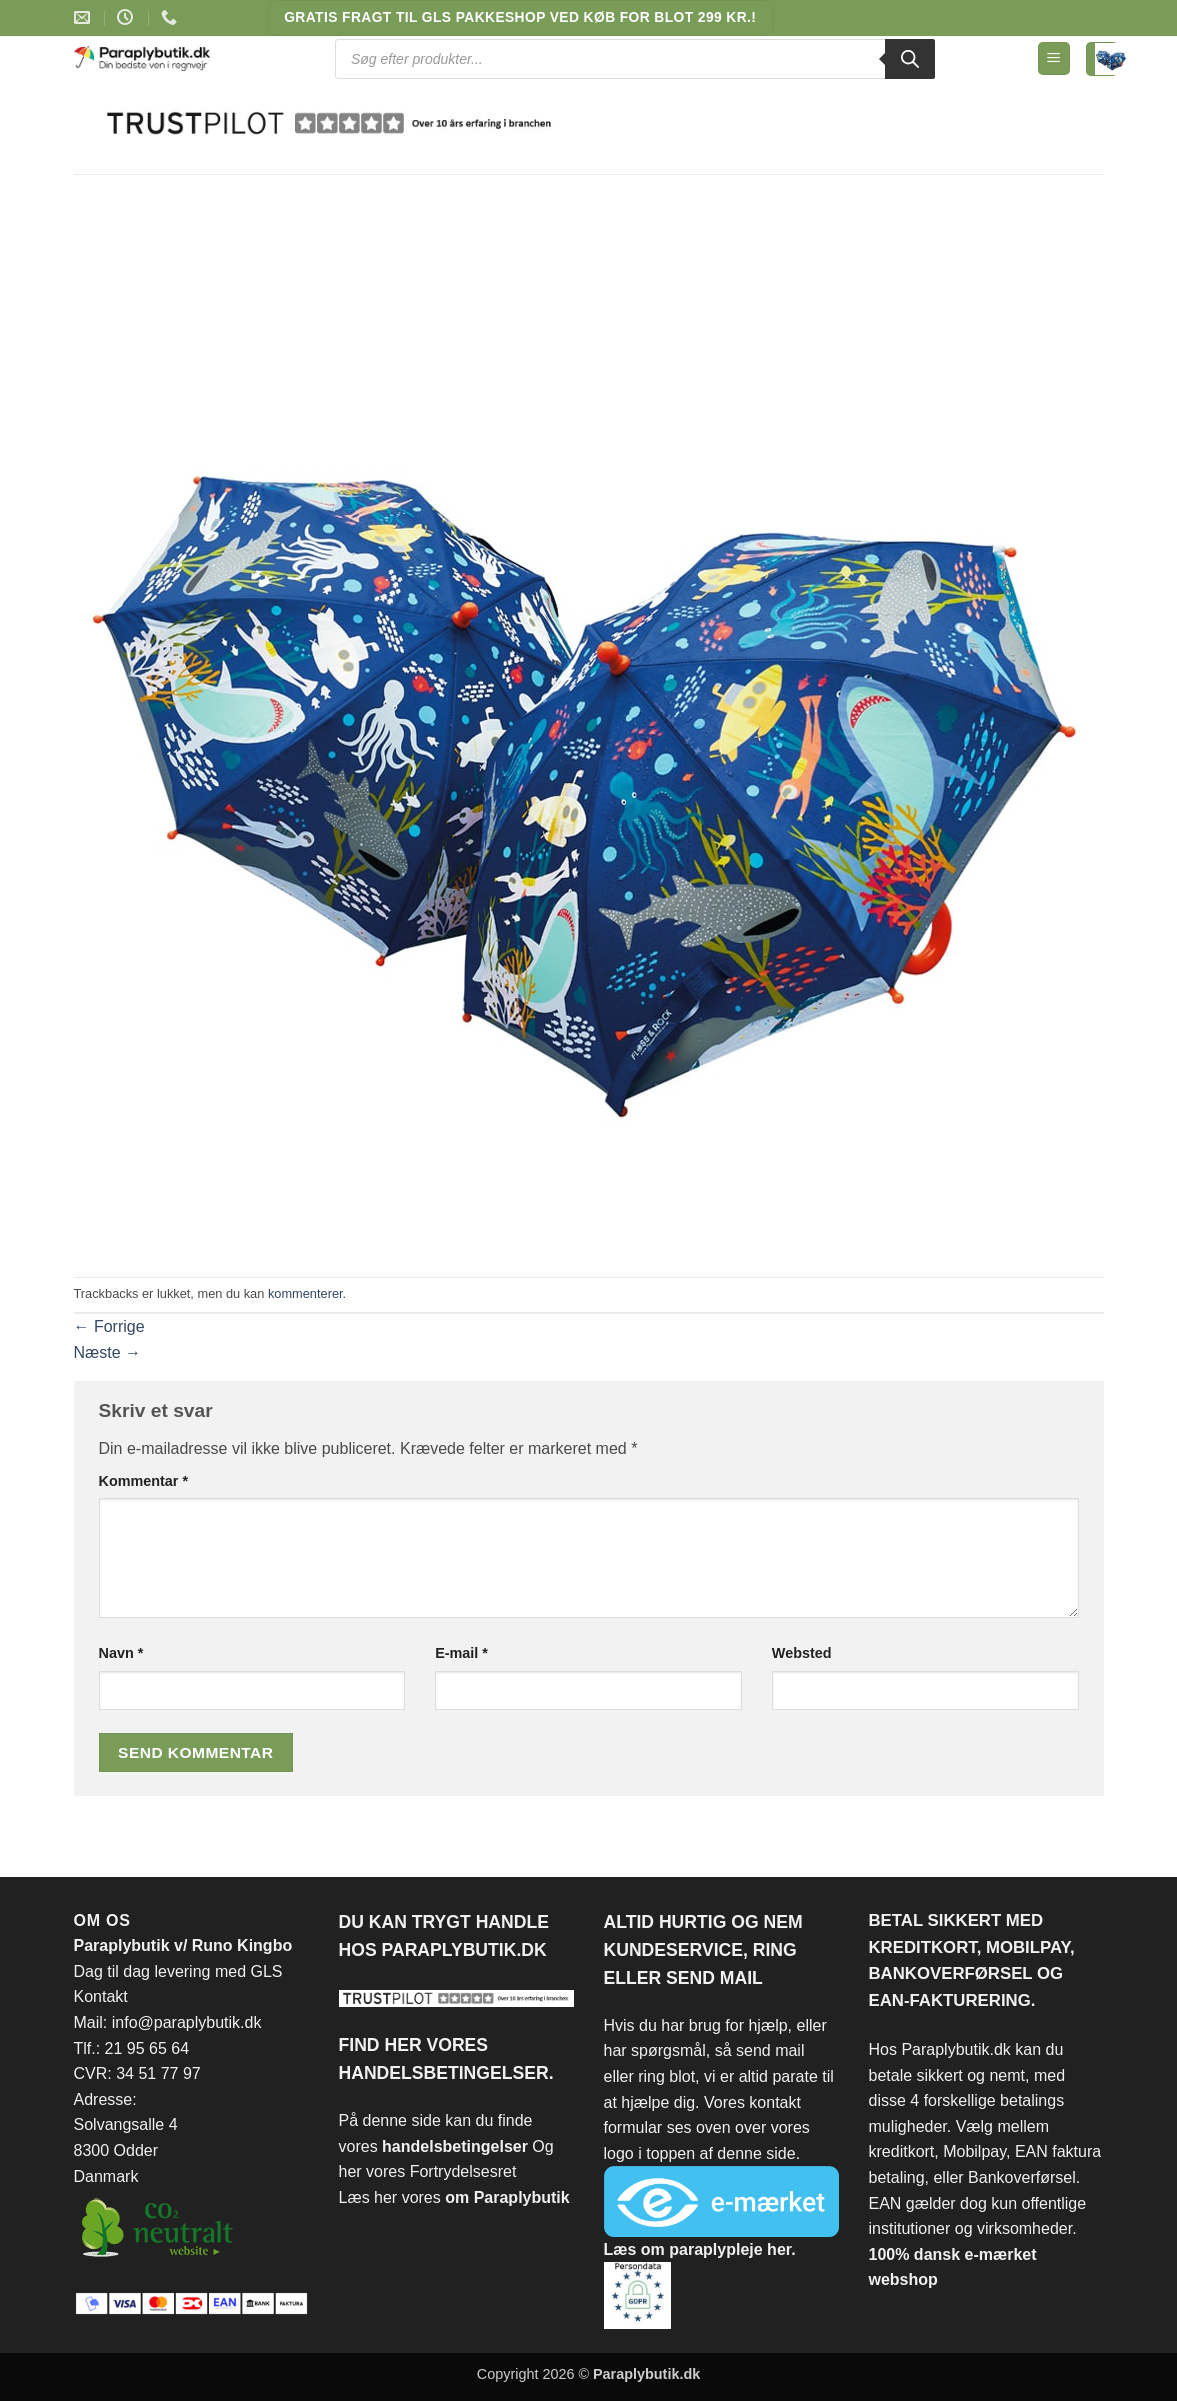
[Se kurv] (1102, 59)
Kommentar (144, 1481)
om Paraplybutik (507, 2197)
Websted (802, 1653)
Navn (121, 1653)
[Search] (910, 59)
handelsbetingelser (457, 2146)
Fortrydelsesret (463, 2171)
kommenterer (305, 1293)
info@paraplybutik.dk (187, 2022)
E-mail (461, 1653)
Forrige (109, 1326)
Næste (108, 1352)
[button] (1054, 58)
